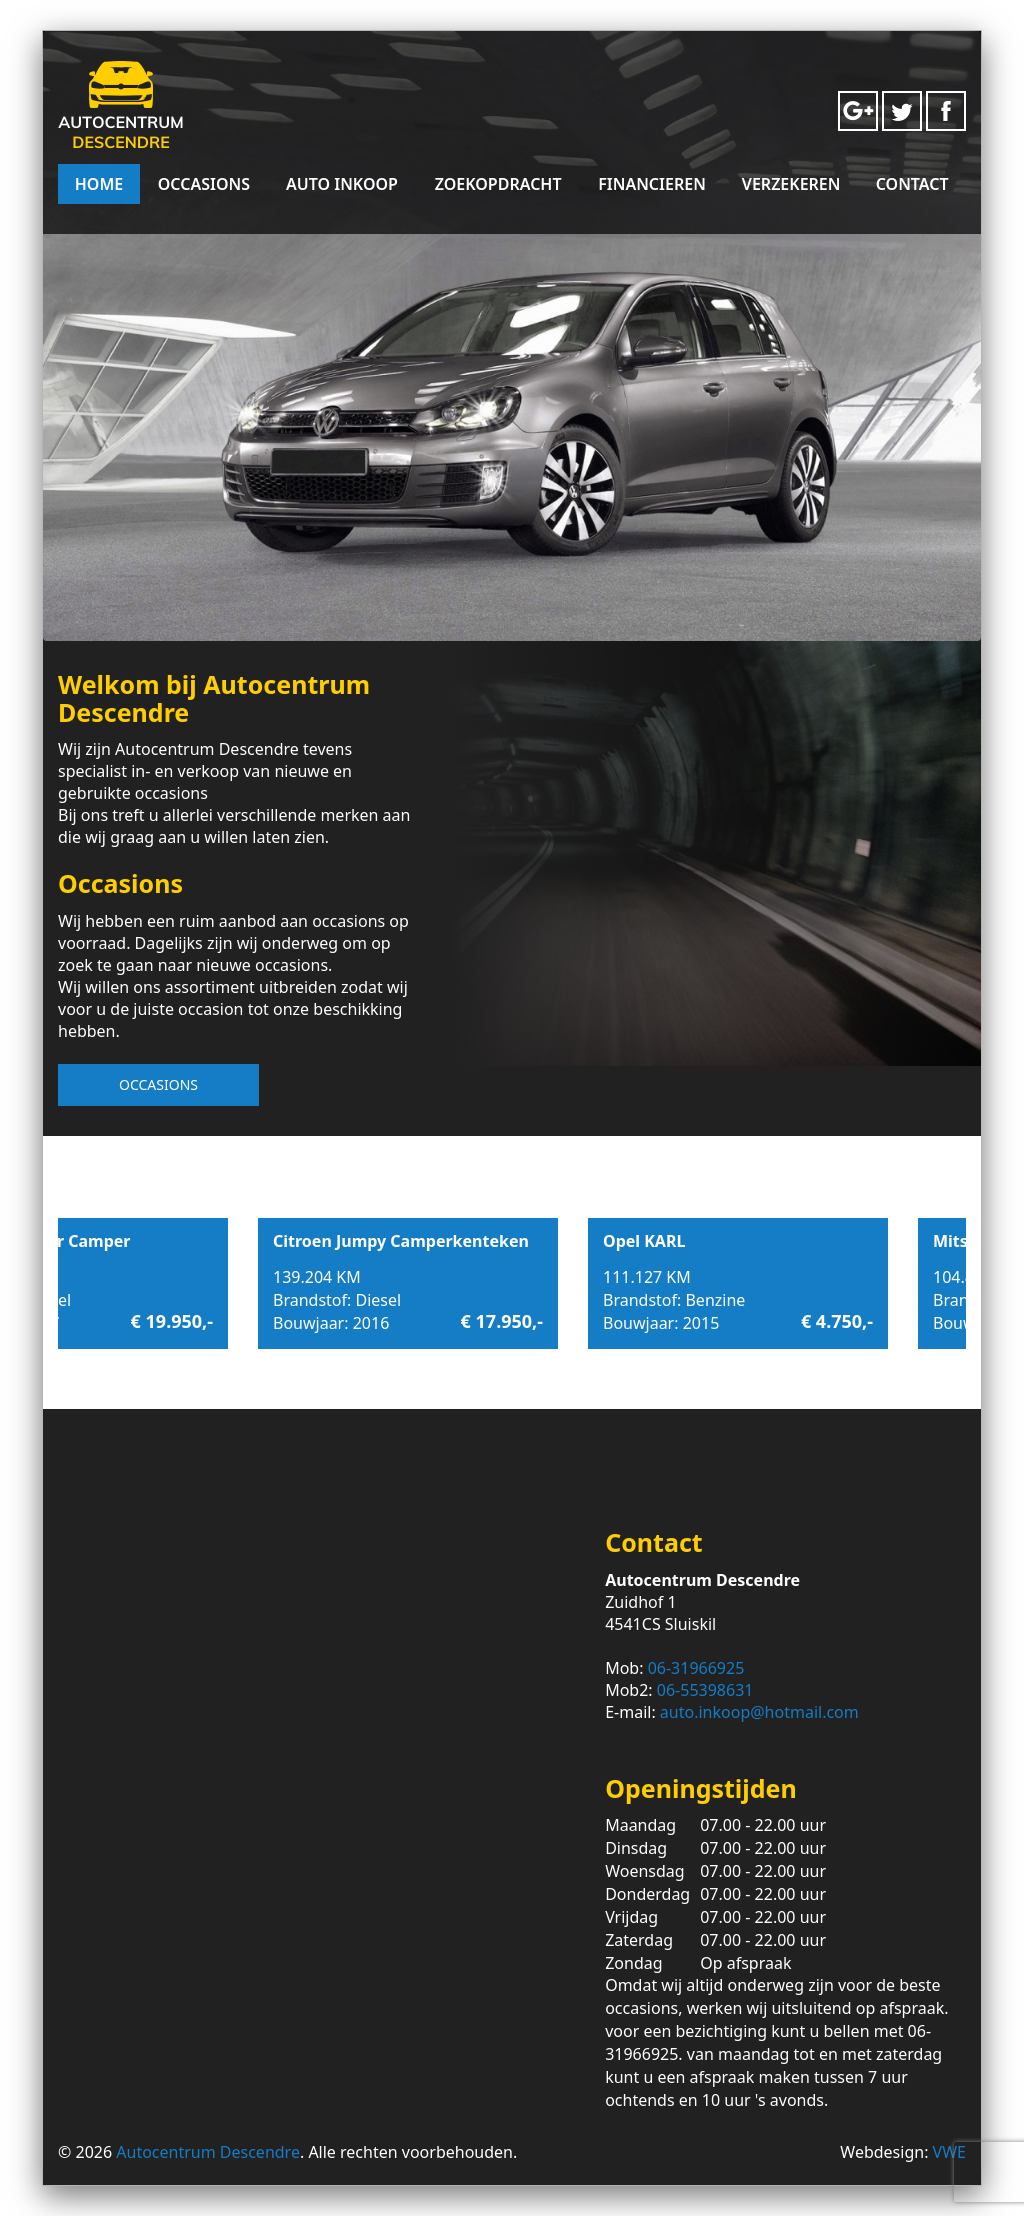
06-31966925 (696, 1668)
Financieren (652, 184)
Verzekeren (791, 184)
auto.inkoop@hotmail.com (759, 1712)
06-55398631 (705, 1690)
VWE (949, 2152)
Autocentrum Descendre (208, 2152)
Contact (912, 184)
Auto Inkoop (342, 184)
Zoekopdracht (498, 184)
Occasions (204, 184)
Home (99, 184)
